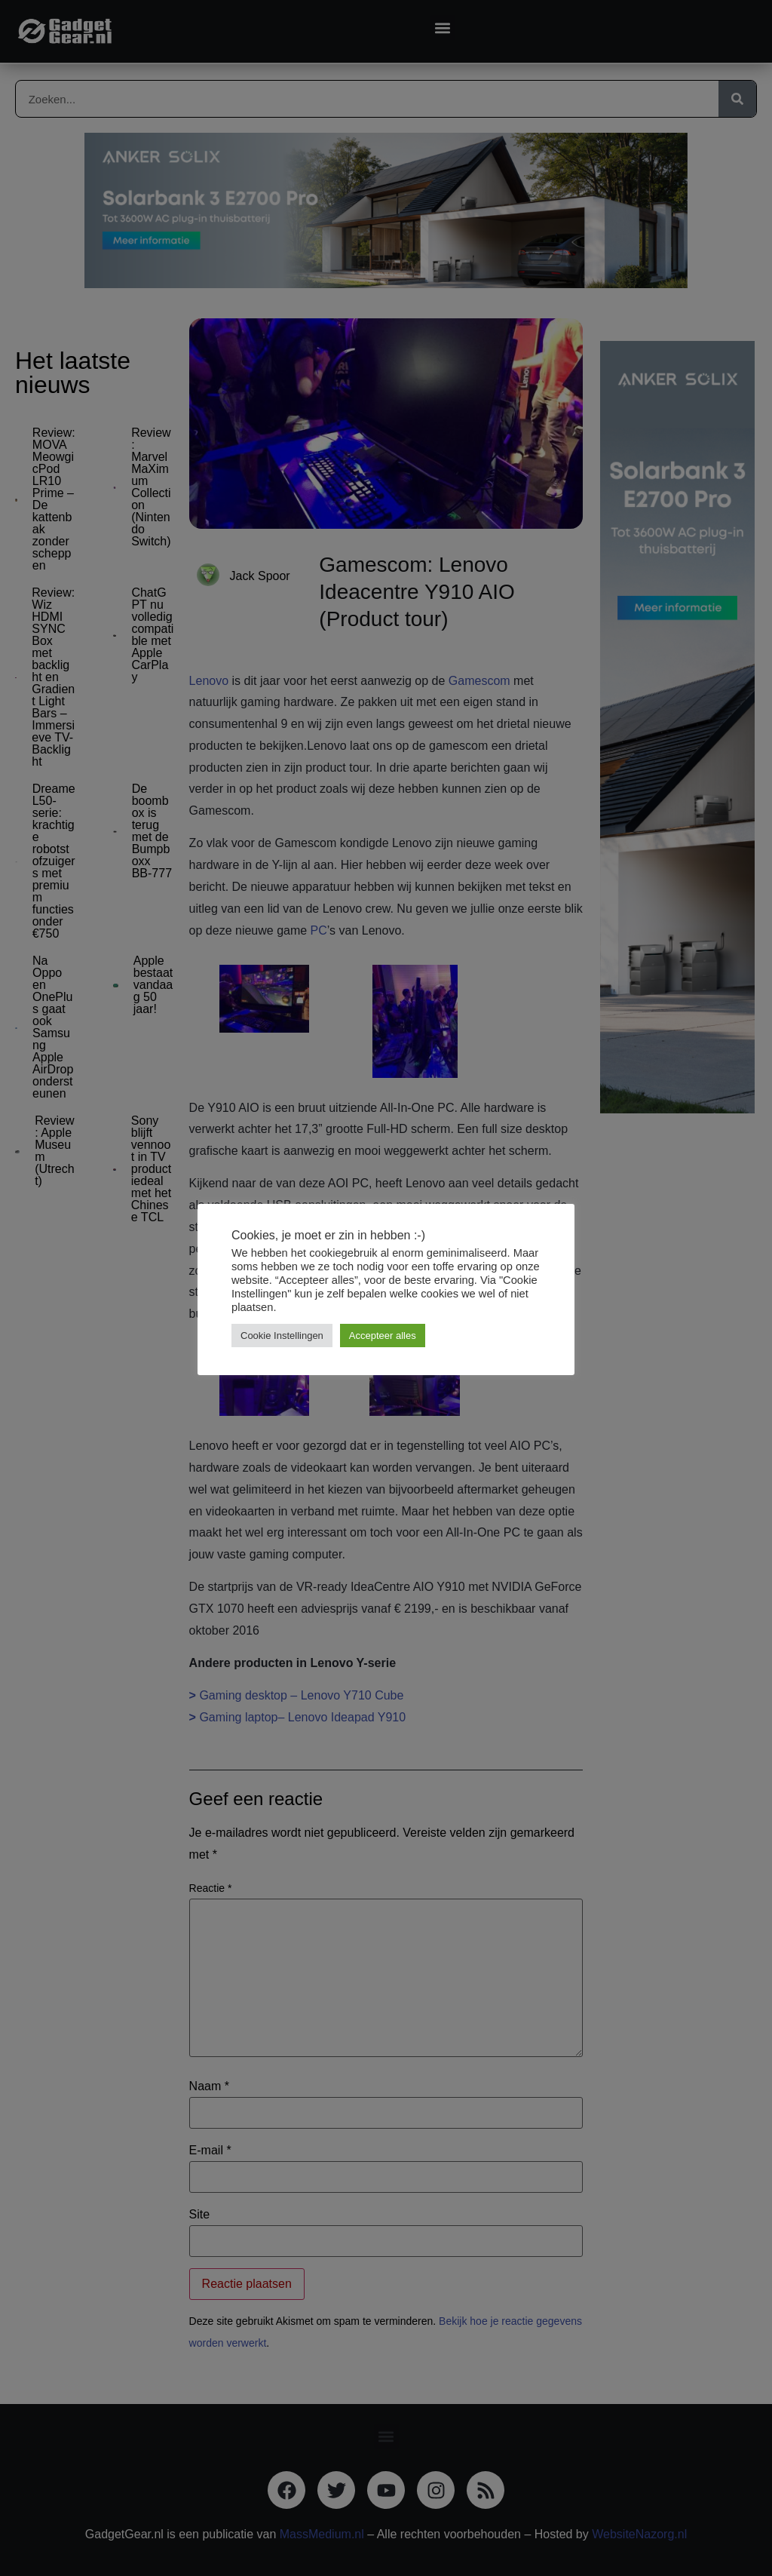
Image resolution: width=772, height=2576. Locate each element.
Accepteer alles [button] (382, 1335)
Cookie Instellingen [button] (281, 1335)
